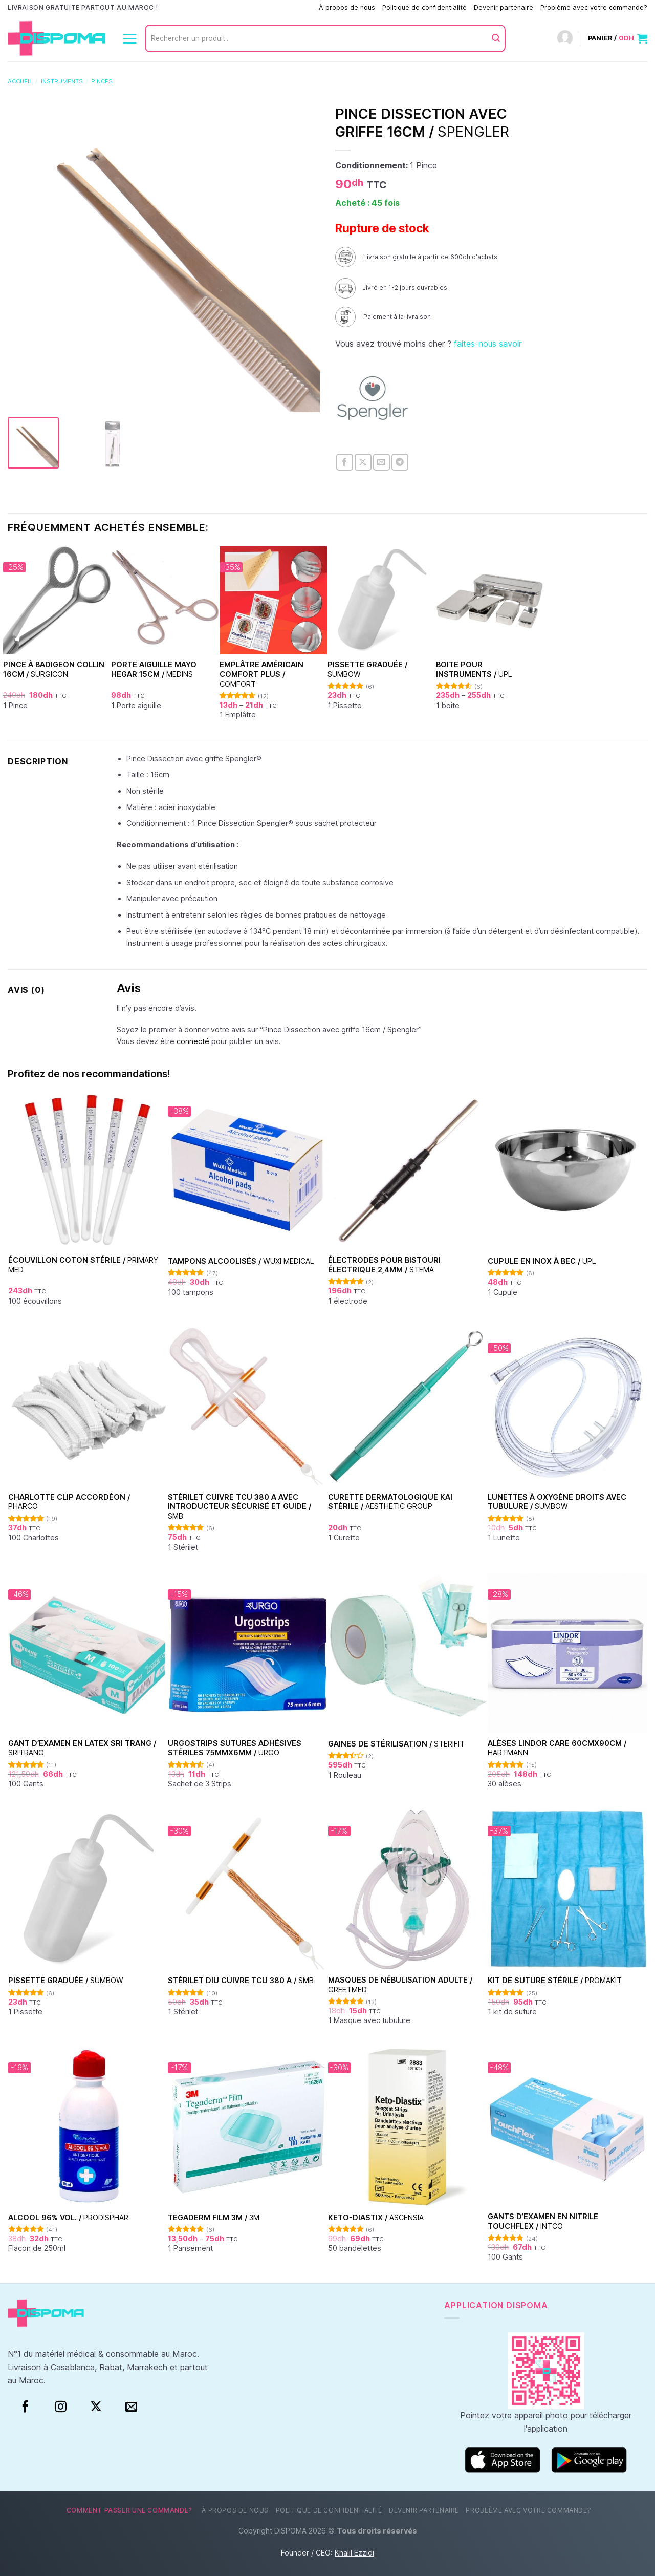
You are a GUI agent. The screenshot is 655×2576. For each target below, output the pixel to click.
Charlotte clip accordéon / (69, 1502)
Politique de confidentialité (424, 7)
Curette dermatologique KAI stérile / (390, 1502)
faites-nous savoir (487, 343)
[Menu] (129, 38)
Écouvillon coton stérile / (83, 1264)
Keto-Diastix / (376, 2217)
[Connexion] (565, 38)
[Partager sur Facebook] (344, 462)
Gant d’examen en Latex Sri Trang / (82, 1748)
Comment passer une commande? (259, 7)
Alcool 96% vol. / (68, 2217)
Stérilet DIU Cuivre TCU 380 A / (241, 1980)
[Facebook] (25, 2407)
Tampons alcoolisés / (241, 1261)
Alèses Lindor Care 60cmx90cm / (557, 1748)
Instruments (62, 81)
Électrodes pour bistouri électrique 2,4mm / (384, 1264)
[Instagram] (61, 2407)
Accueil (20, 81)
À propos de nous (347, 7)
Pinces (102, 81)
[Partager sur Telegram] (399, 462)
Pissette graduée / (367, 669)
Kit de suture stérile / (555, 1980)
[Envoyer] (496, 38)
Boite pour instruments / (474, 669)
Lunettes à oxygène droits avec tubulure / (557, 1502)
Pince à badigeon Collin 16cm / (53, 669)
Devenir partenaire (503, 7)
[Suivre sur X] (96, 2407)
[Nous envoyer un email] (131, 2407)
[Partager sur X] (363, 462)
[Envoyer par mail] (381, 462)
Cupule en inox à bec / (542, 1261)
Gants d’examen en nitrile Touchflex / (543, 2221)
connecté (193, 1041)
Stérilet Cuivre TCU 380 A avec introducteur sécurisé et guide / (239, 1506)
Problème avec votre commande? (593, 7)
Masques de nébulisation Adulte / (400, 1984)
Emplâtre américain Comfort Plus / (261, 674)
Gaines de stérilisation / (396, 1743)
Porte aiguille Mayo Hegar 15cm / (153, 669)
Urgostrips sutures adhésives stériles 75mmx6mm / (234, 1748)
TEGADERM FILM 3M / (213, 2217)
